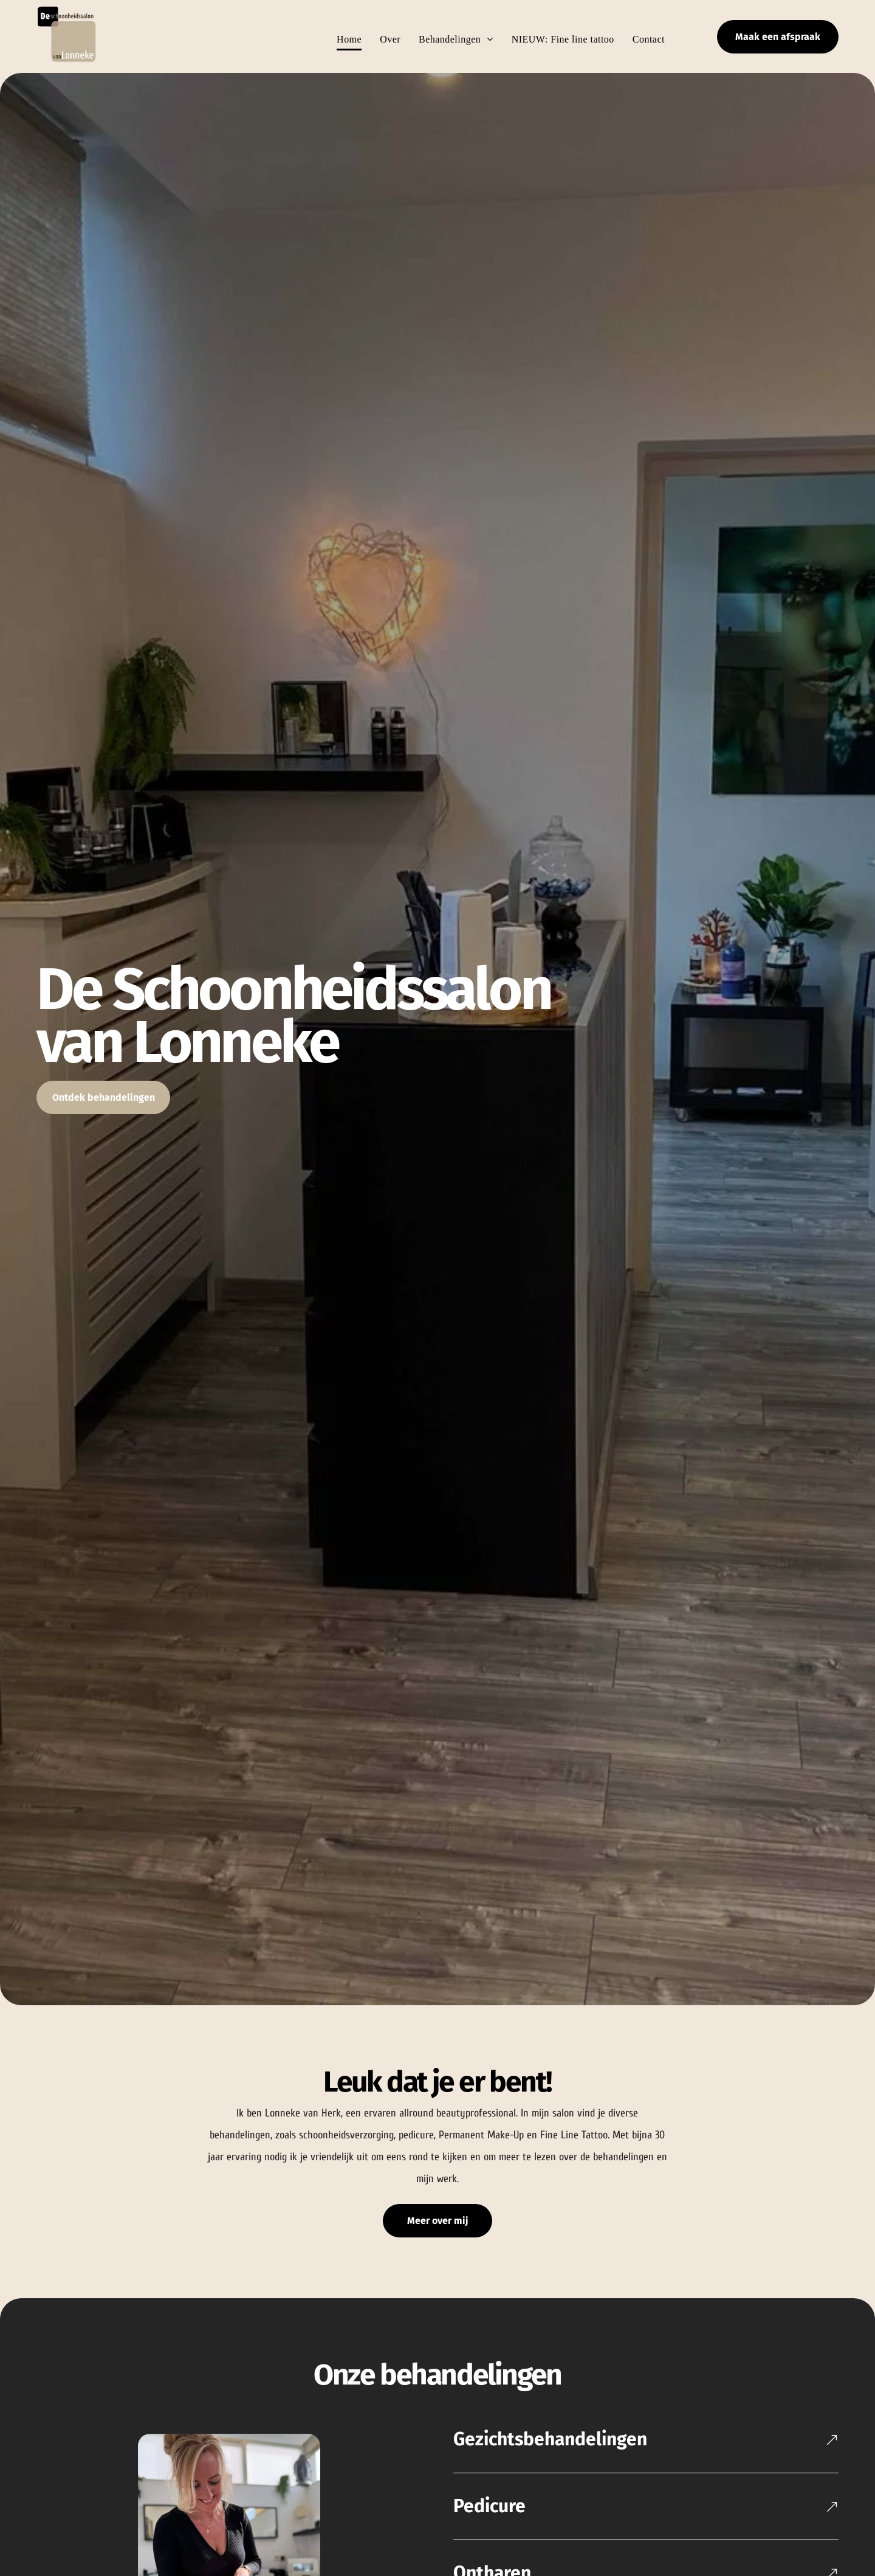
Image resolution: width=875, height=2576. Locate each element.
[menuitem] (340, 39)
